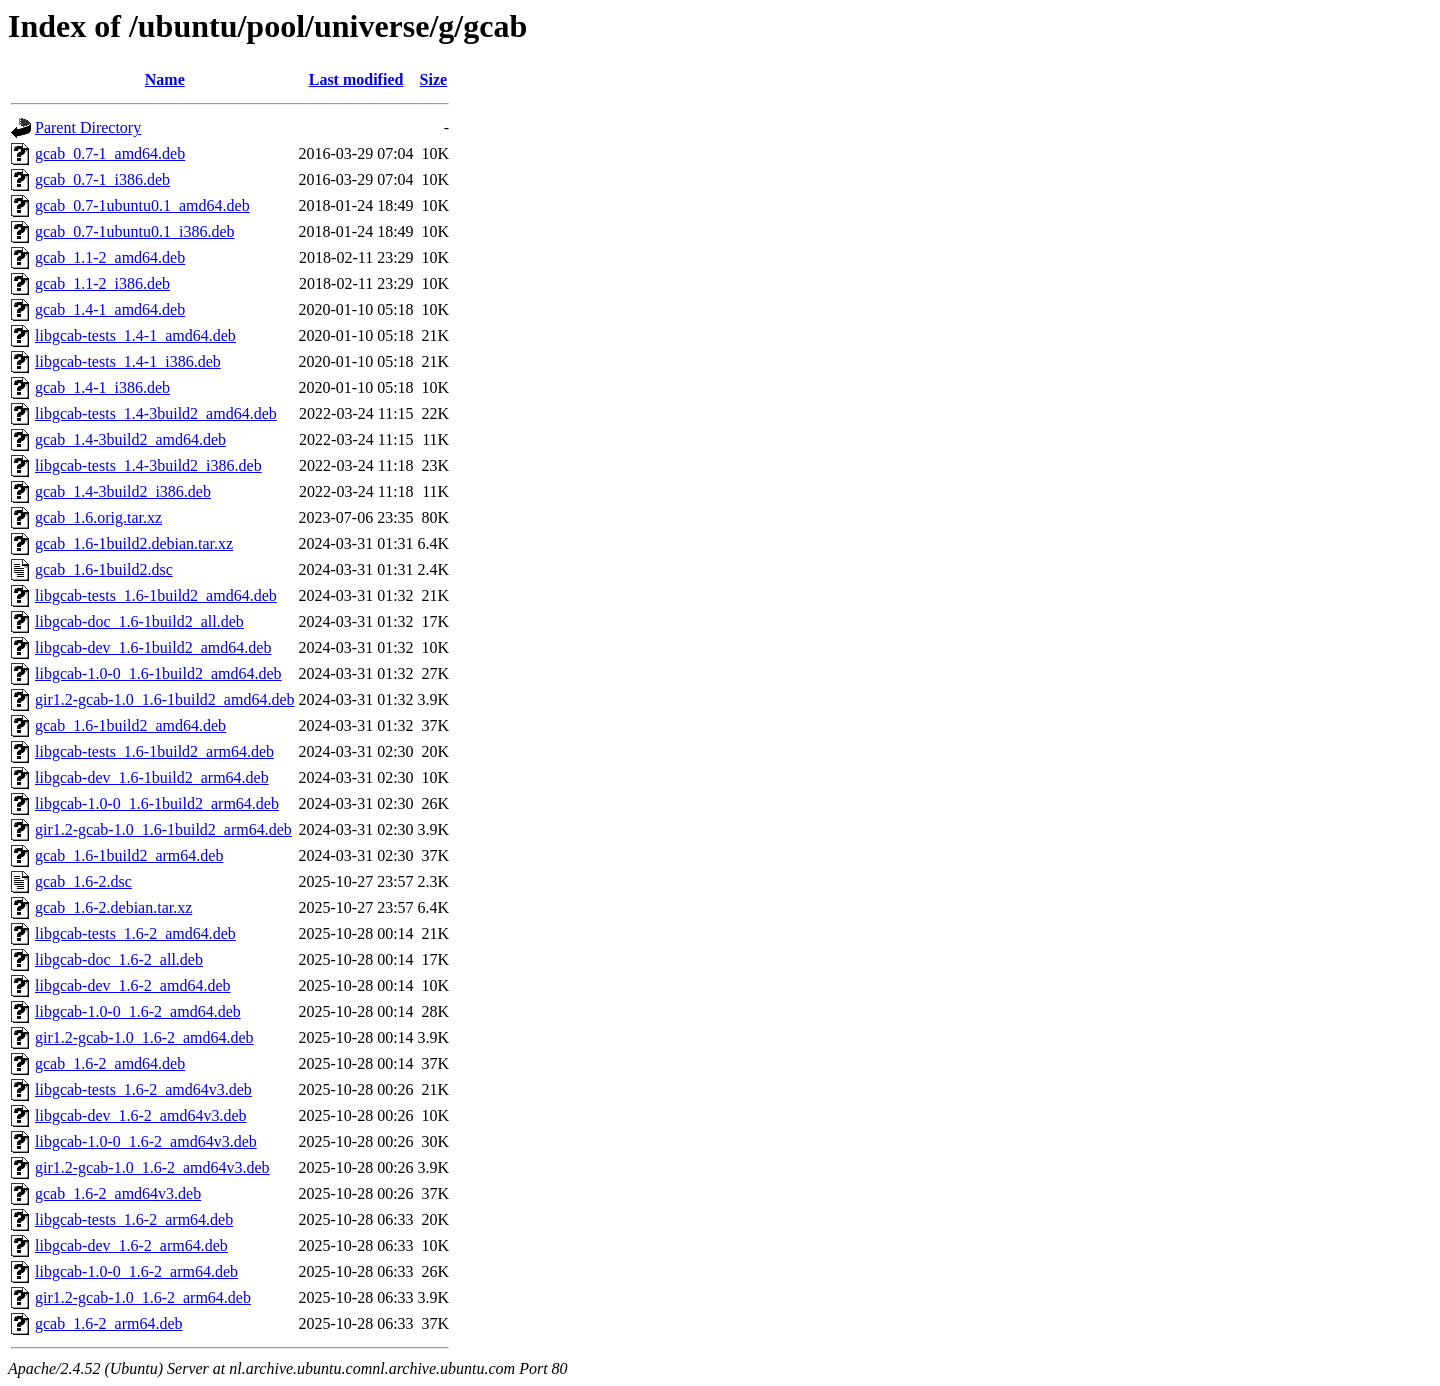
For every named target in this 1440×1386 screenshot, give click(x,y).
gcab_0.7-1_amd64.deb (110, 153)
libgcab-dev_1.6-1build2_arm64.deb (152, 777)
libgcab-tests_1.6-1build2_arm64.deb (154, 751)
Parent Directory (88, 127)
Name (165, 79)
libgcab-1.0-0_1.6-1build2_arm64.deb (157, 803)
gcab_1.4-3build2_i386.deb (123, 491)
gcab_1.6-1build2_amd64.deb (130, 725)
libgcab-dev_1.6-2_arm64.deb (131, 1245)
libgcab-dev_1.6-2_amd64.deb (133, 985)
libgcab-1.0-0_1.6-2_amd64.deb (138, 1011)
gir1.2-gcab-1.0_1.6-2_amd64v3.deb (152, 1167)
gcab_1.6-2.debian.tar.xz (113, 907)
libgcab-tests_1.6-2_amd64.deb (135, 933)
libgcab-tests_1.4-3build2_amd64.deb (156, 413)
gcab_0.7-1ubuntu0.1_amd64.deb (142, 205)
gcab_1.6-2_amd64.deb (110, 1063)
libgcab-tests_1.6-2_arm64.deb (134, 1219)
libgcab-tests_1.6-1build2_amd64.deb (156, 595)
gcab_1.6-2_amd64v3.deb (118, 1193)
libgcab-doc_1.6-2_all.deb (119, 959)
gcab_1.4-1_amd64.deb (110, 309)
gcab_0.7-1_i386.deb (102, 179)
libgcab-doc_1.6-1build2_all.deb (139, 621)
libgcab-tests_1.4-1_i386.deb (128, 361)
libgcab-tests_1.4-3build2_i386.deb (148, 465)
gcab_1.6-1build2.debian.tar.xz (134, 543)
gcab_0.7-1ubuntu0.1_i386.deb (135, 231)
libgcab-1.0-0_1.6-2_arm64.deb (136, 1271)
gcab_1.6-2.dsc (83, 881)
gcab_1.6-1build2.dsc (104, 569)
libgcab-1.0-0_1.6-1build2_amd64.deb (158, 673)
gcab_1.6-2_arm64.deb (109, 1323)
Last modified (356, 79)
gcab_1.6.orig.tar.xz (98, 517)
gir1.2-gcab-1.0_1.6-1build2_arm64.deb (163, 829)
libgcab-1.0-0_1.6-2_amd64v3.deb (146, 1141)
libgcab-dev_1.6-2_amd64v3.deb (141, 1115)
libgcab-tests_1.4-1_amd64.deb (135, 335)
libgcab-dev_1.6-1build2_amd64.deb (153, 647)
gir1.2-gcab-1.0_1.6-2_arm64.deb (143, 1297)
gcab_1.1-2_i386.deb (102, 283)
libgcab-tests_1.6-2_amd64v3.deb (143, 1089)
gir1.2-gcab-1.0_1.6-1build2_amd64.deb (165, 699)
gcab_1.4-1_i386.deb (102, 387)
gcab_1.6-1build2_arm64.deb (129, 855)
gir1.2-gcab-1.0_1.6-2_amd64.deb (144, 1037)
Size (434, 79)
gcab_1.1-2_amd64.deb (110, 257)
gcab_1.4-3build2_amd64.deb (130, 439)
